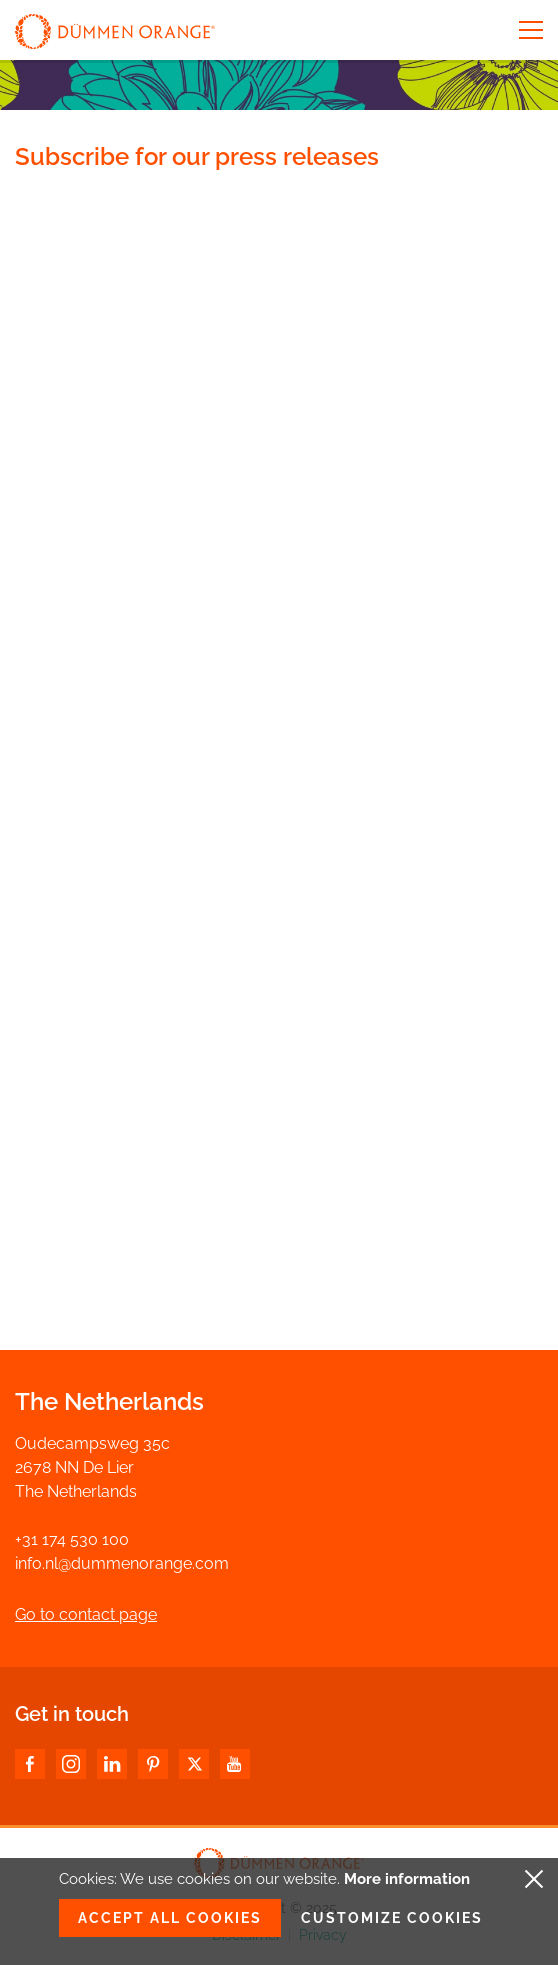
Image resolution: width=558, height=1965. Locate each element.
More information (407, 1879)
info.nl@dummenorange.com (122, 1563)
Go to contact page (86, 1614)
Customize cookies (392, 1918)
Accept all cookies (170, 1918)
